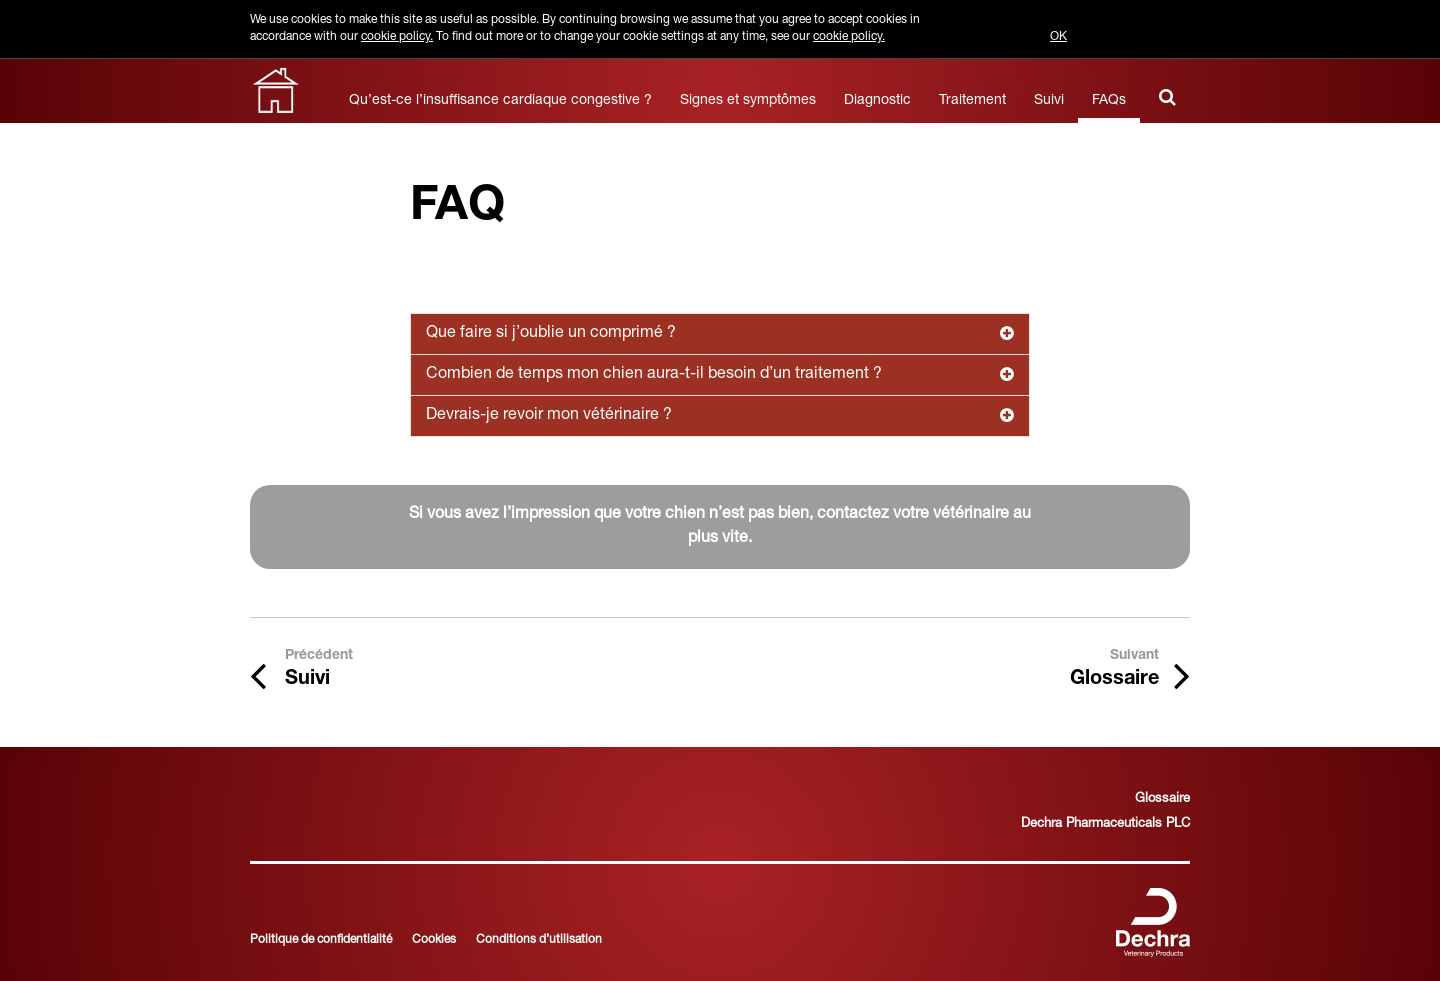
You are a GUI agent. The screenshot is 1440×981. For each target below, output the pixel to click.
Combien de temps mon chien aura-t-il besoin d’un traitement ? (720, 375)
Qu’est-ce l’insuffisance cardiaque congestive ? (500, 101)
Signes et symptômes (748, 101)
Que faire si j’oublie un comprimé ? (720, 334)
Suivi (1049, 101)
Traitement (972, 101)
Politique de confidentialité (321, 940)
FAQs (1109, 101)
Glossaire (1162, 799)
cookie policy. (397, 37)
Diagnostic (877, 101)
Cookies (434, 940)
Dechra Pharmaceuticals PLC (1105, 824)
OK (1058, 37)
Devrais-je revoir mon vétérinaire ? (720, 416)
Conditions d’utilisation (539, 940)
